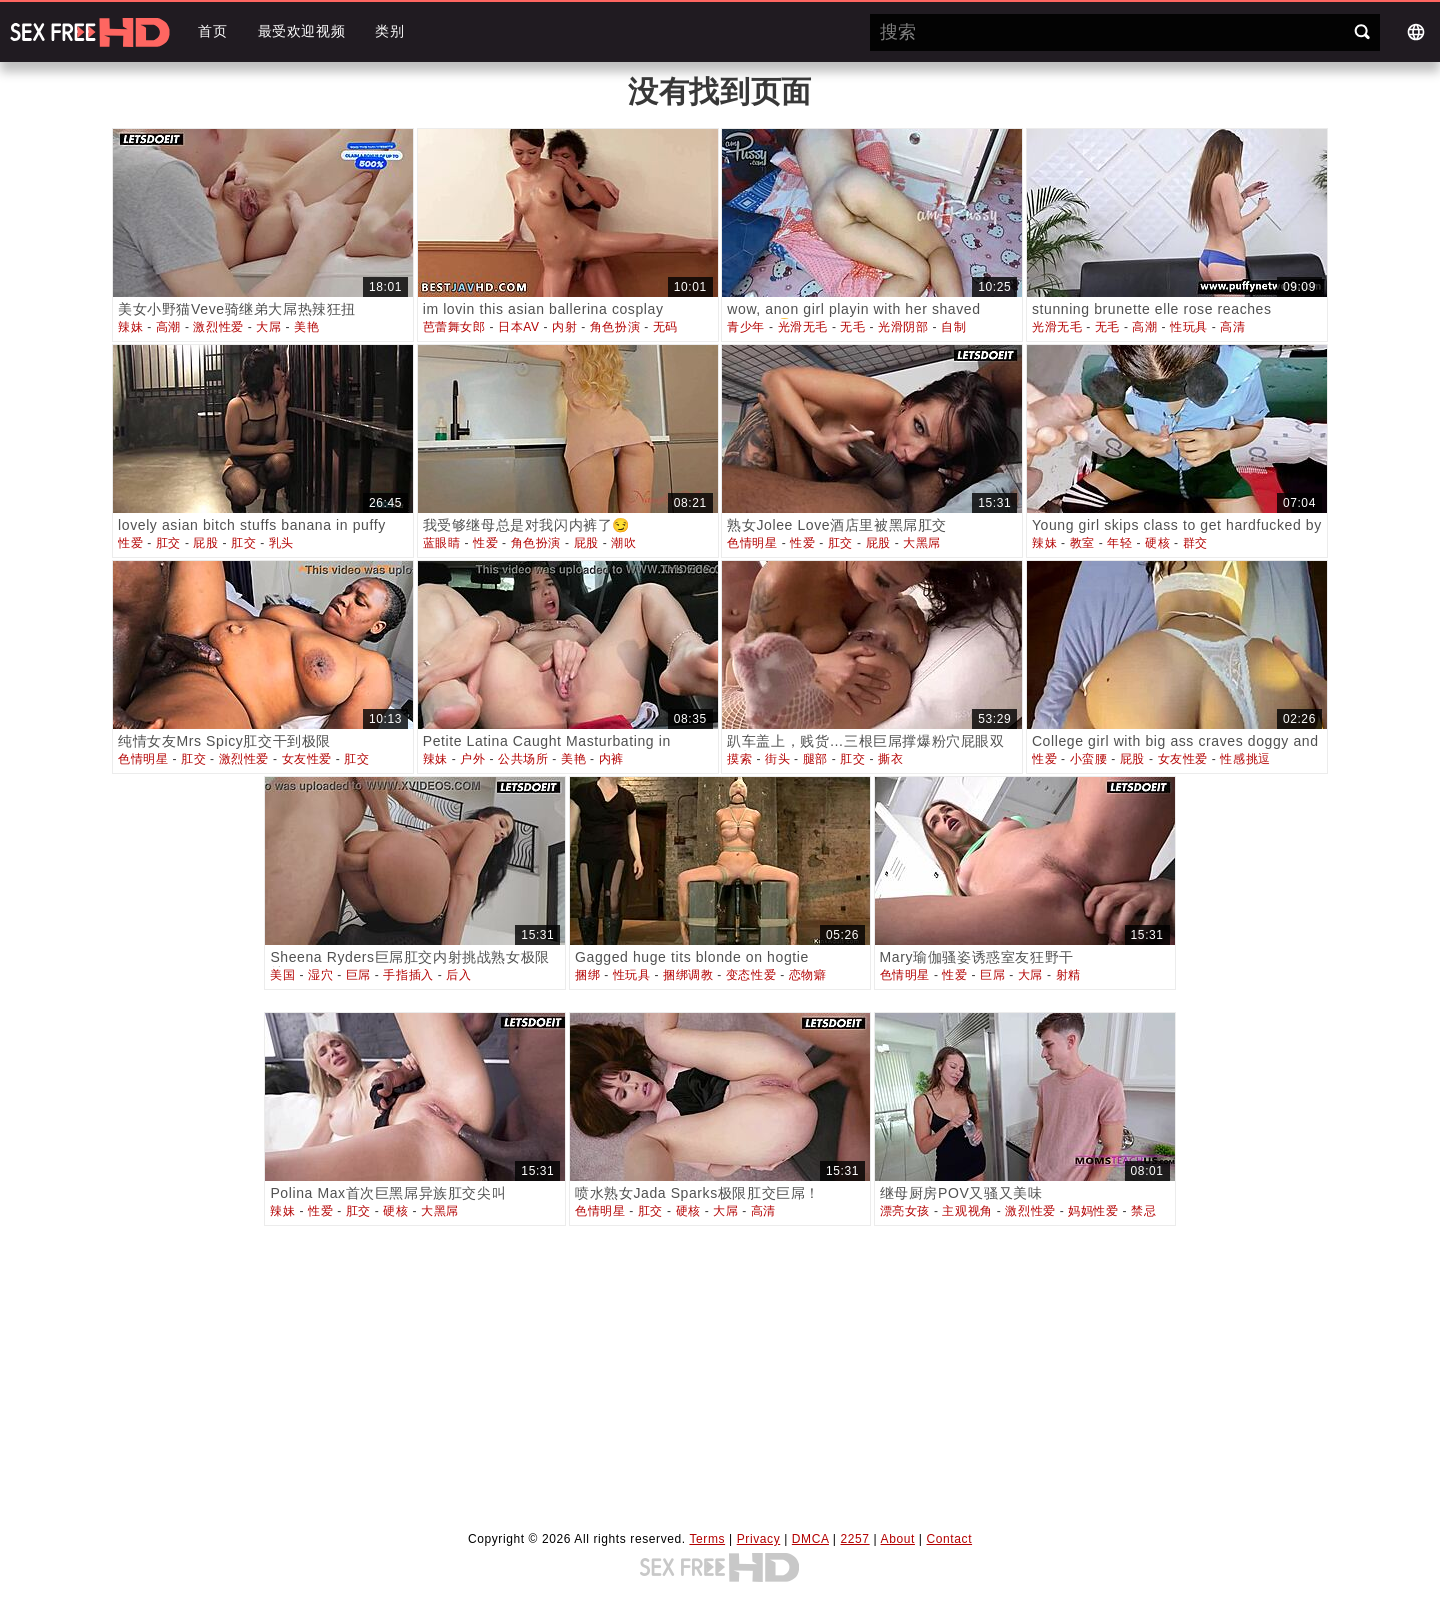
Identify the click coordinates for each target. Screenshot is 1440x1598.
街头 (777, 759)
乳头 (281, 543)
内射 (564, 327)
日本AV (519, 327)
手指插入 (408, 975)
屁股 (205, 543)
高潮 (168, 327)
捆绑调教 (688, 975)
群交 (1195, 543)
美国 (282, 975)
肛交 (168, 543)
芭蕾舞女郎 (454, 327)
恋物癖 (808, 975)
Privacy (759, 1539)
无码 (665, 327)
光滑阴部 (903, 327)
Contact (950, 1539)
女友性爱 (307, 759)
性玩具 (1189, 327)
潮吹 (623, 543)
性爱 (130, 543)
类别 (389, 31)
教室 (1082, 543)
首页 (212, 31)
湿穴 (320, 975)
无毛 (852, 327)
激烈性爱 (218, 327)
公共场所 (523, 759)
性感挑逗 (1245, 759)
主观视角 (967, 1211)
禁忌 (1143, 1211)
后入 (458, 975)
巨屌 (358, 975)
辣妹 (130, 327)
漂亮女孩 (905, 1211)
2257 (855, 1539)
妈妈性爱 (1093, 1211)
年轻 (1119, 543)
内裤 (611, 759)
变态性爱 (751, 975)
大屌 (268, 327)
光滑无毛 (803, 327)
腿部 (815, 759)
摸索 (739, 759)
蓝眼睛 (442, 543)
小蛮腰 (1089, 759)
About (898, 1539)
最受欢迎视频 (302, 31)
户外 (472, 759)
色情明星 (752, 543)
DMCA (810, 1539)
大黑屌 (922, 543)
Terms (707, 1539)
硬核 (1157, 543)
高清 (1232, 327)
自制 (953, 327)
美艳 (306, 327)
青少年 (746, 327)
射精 (1068, 975)
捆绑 (587, 975)
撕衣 (890, 759)
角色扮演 (615, 327)
